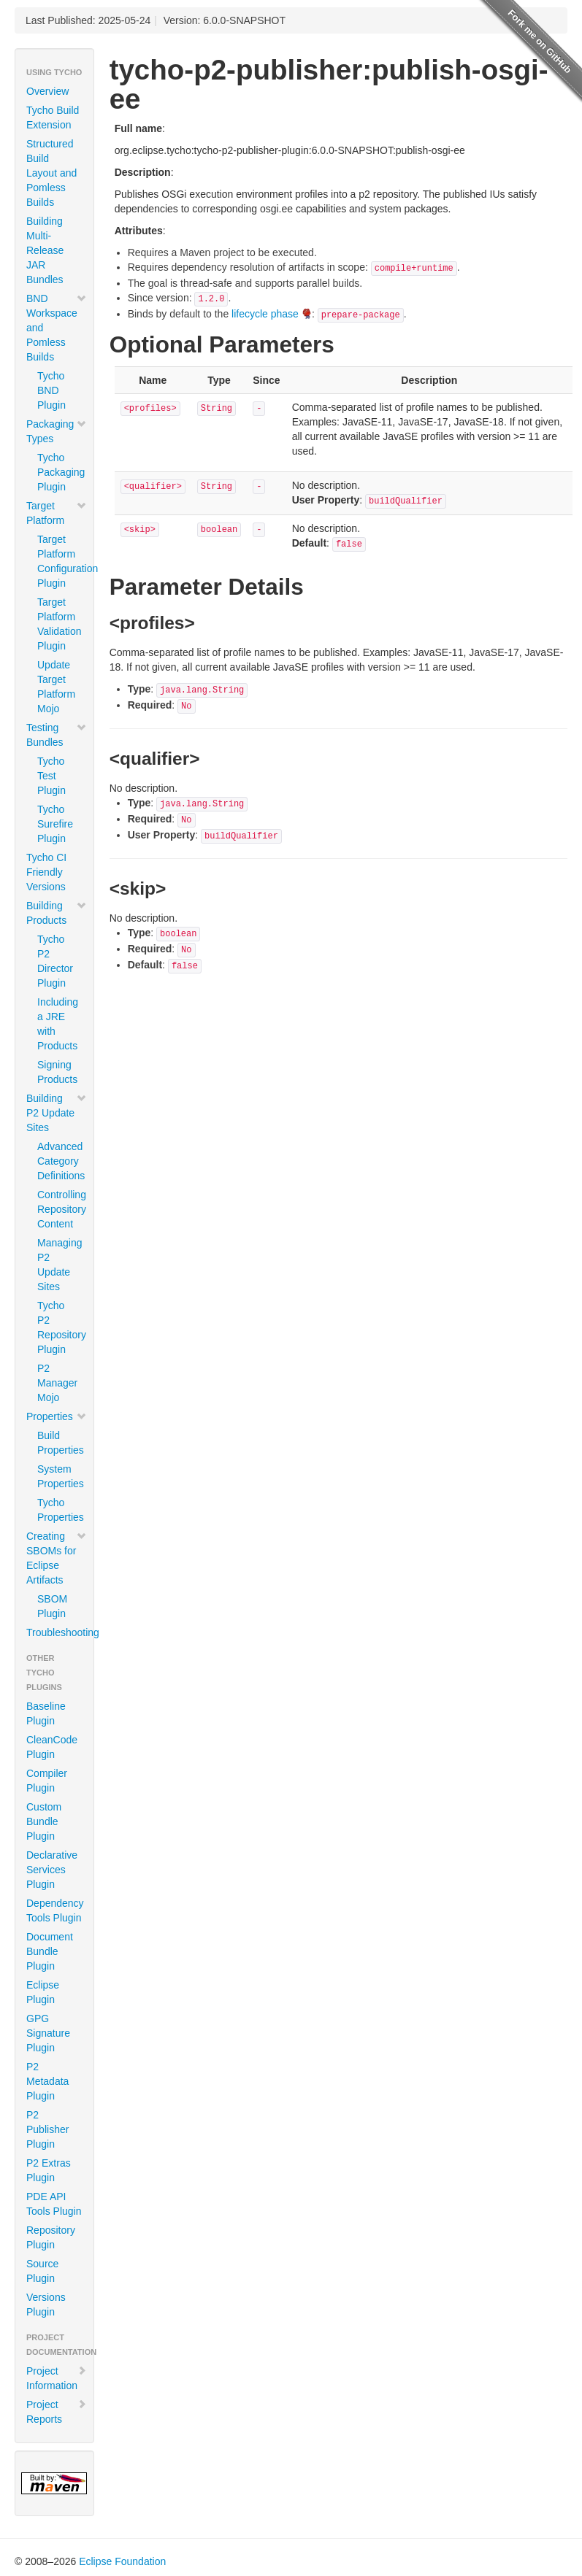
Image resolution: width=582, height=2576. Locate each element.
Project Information (56, 2378)
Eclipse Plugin (42, 1992)
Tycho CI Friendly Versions (46, 872)
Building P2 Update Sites (56, 1112)
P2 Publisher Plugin (47, 2129)
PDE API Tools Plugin (54, 2204)
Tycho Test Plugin (51, 775)
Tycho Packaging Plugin (60, 472)
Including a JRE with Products (57, 1024)
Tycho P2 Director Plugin (55, 961)
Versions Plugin (46, 2304)
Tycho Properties (60, 1510)
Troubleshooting (59, 1632)
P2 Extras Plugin (48, 2170)
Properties (56, 1416)
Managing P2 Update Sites (60, 1264)
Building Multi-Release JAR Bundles (45, 250)
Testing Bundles (56, 735)
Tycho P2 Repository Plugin (60, 1327)
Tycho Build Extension (52, 117)
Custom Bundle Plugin (43, 1821)
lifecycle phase (265, 314)
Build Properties (60, 1443)
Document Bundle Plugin (49, 1951)
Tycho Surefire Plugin (55, 823)
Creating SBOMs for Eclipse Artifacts (56, 1558)
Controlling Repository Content (60, 1209)
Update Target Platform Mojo (56, 686)
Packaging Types (56, 431)
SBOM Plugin (52, 1606)
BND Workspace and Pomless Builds (56, 328)
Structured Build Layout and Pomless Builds (51, 173)
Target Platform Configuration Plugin (60, 561)
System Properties (60, 1476)
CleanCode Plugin (51, 1747)
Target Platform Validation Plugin (59, 624)
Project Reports (56, 2412)
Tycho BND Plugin (51, 390)
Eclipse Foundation (122, 2561)
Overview (47, 91)
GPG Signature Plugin (48, 2033)
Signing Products (57, 1072)
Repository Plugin (50, 2237)
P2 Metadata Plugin (47, 2081)
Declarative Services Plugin (51, 1869)
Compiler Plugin (46, 1780)
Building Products (56, 913)
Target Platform (56, 513)
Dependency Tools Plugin (55, 1910)
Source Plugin (42, 2271)
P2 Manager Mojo (57, 1382)
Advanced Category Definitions (60, 1161)
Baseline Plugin (46, 1713)
